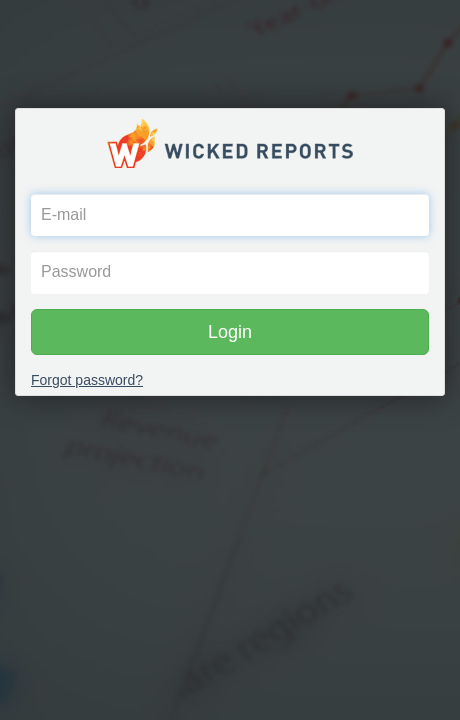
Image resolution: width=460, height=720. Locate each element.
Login (230, 332)
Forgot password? (87, 380)
